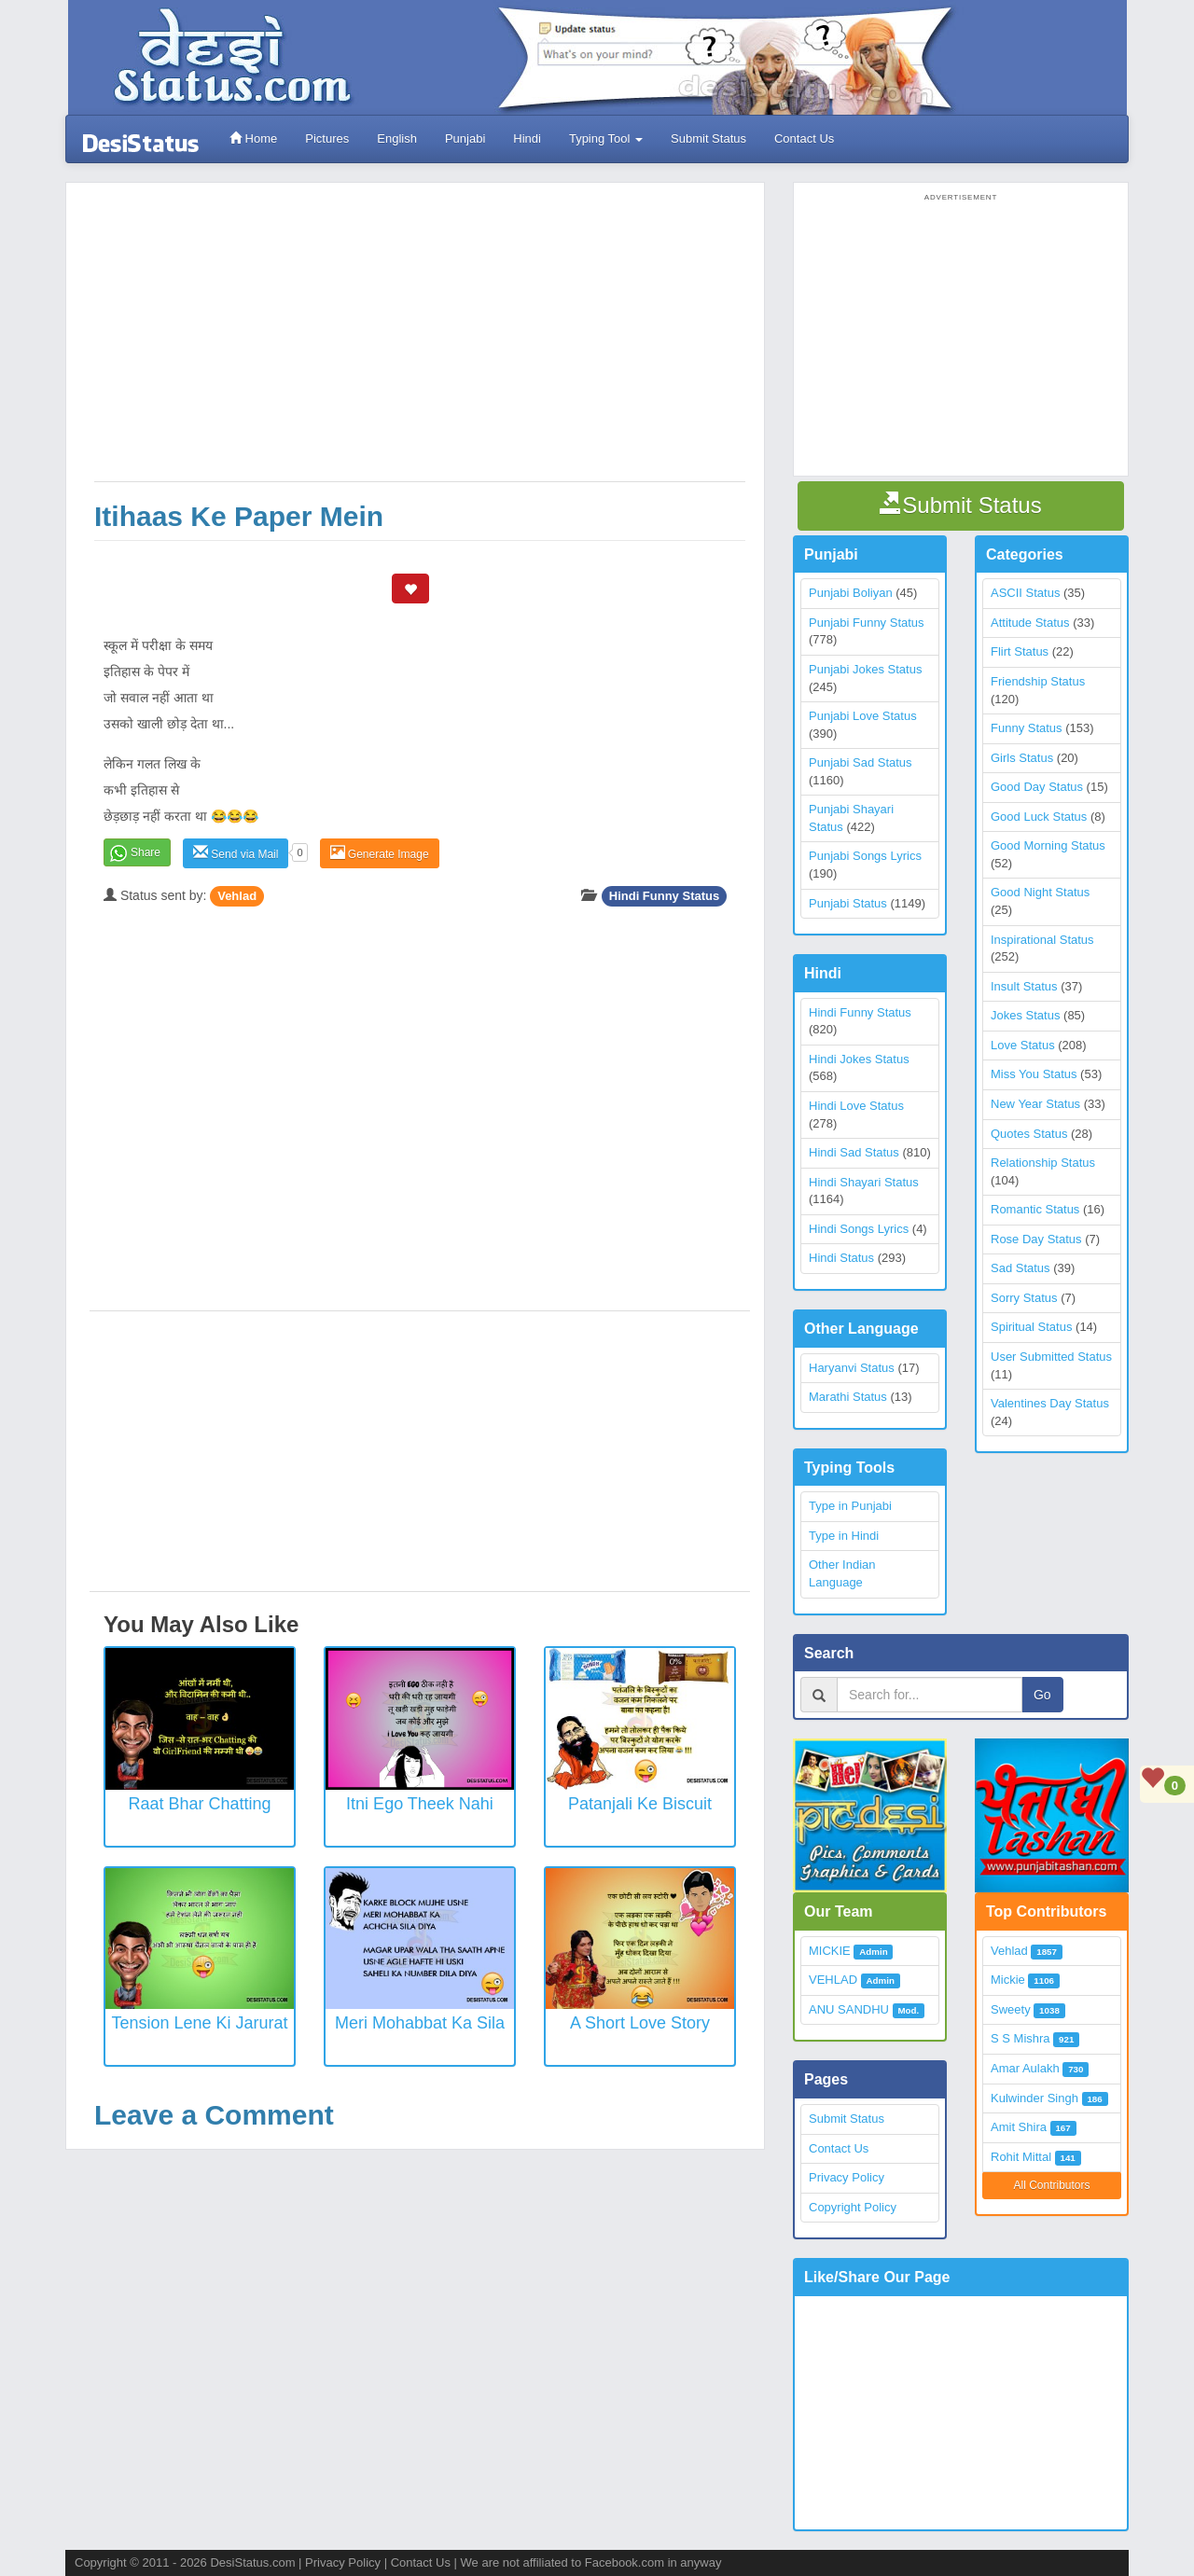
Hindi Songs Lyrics (859, 1229)
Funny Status (1026, 728)
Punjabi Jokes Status (865, 669)
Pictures (327, 138)
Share (145, 852)
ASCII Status (1025, 593)
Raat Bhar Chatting (199, 1803)
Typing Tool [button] (606, 138)
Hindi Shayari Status (864, 1182)
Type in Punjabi (850, 1506)
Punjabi (465, 138)
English (397, 138)
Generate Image (379, 853)
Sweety (1011, 2009)
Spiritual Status (1031, 1327)
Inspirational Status (1042, 940)
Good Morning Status (1048, 845)
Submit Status (708, 138)
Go (1042, 1694)
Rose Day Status (1036, 1239)
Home (253, 138)
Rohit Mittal (1021, 2157)
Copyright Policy (852, 2207)
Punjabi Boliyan (851, 593)
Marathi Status (848, 1397)
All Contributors (1051, 2185)
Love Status (1023, 1045)
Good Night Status (1040, 892)
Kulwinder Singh (1034, 2098)
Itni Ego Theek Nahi (419, 1803)
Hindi (527, 138)
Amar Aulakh (1025, 2068)
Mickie (1008, 1980)
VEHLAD (833, 1980)
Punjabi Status (848, 903)
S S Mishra (1020, 2038)
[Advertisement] (419, 341)
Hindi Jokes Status (859, 1059)
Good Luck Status (1039, 817)
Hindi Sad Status (854, 1152)
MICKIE (830, 1951)
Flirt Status (1019, 651)
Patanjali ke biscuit (640, 1803)
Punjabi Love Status (863, 716)
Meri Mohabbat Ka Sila (420, 2023)
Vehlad (237, 896)
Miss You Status (1034, 1074)
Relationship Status (1043, 1163)
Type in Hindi (844, 1536)
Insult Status (1024, 986)
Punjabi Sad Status (860, 762)
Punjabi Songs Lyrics (865, 856)
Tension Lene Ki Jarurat (199, 2023)
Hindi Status (841, 1258)
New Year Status (1035, 1104)
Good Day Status (1037, 787)
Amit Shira (1019, 2127)
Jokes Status (1025, 1015)
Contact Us (804, 138)
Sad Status (1020, 1268)
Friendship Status (1038, 681)
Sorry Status (1024, 1298)
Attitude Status (1030, 623)
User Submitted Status (1051, 1357)
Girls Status (1022, 758)
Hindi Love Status (856, 1106)
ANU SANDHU (849, 2009)
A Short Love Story (640, 2023)
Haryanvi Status (852, 1368)
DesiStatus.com (252, 2562)
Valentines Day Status (1050, 1403)
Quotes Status (1029, 1134)
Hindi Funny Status (664, 896)
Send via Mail (235, 853)
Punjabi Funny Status (866, 623)
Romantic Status (1035, 1209)
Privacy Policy (846, 2177)
